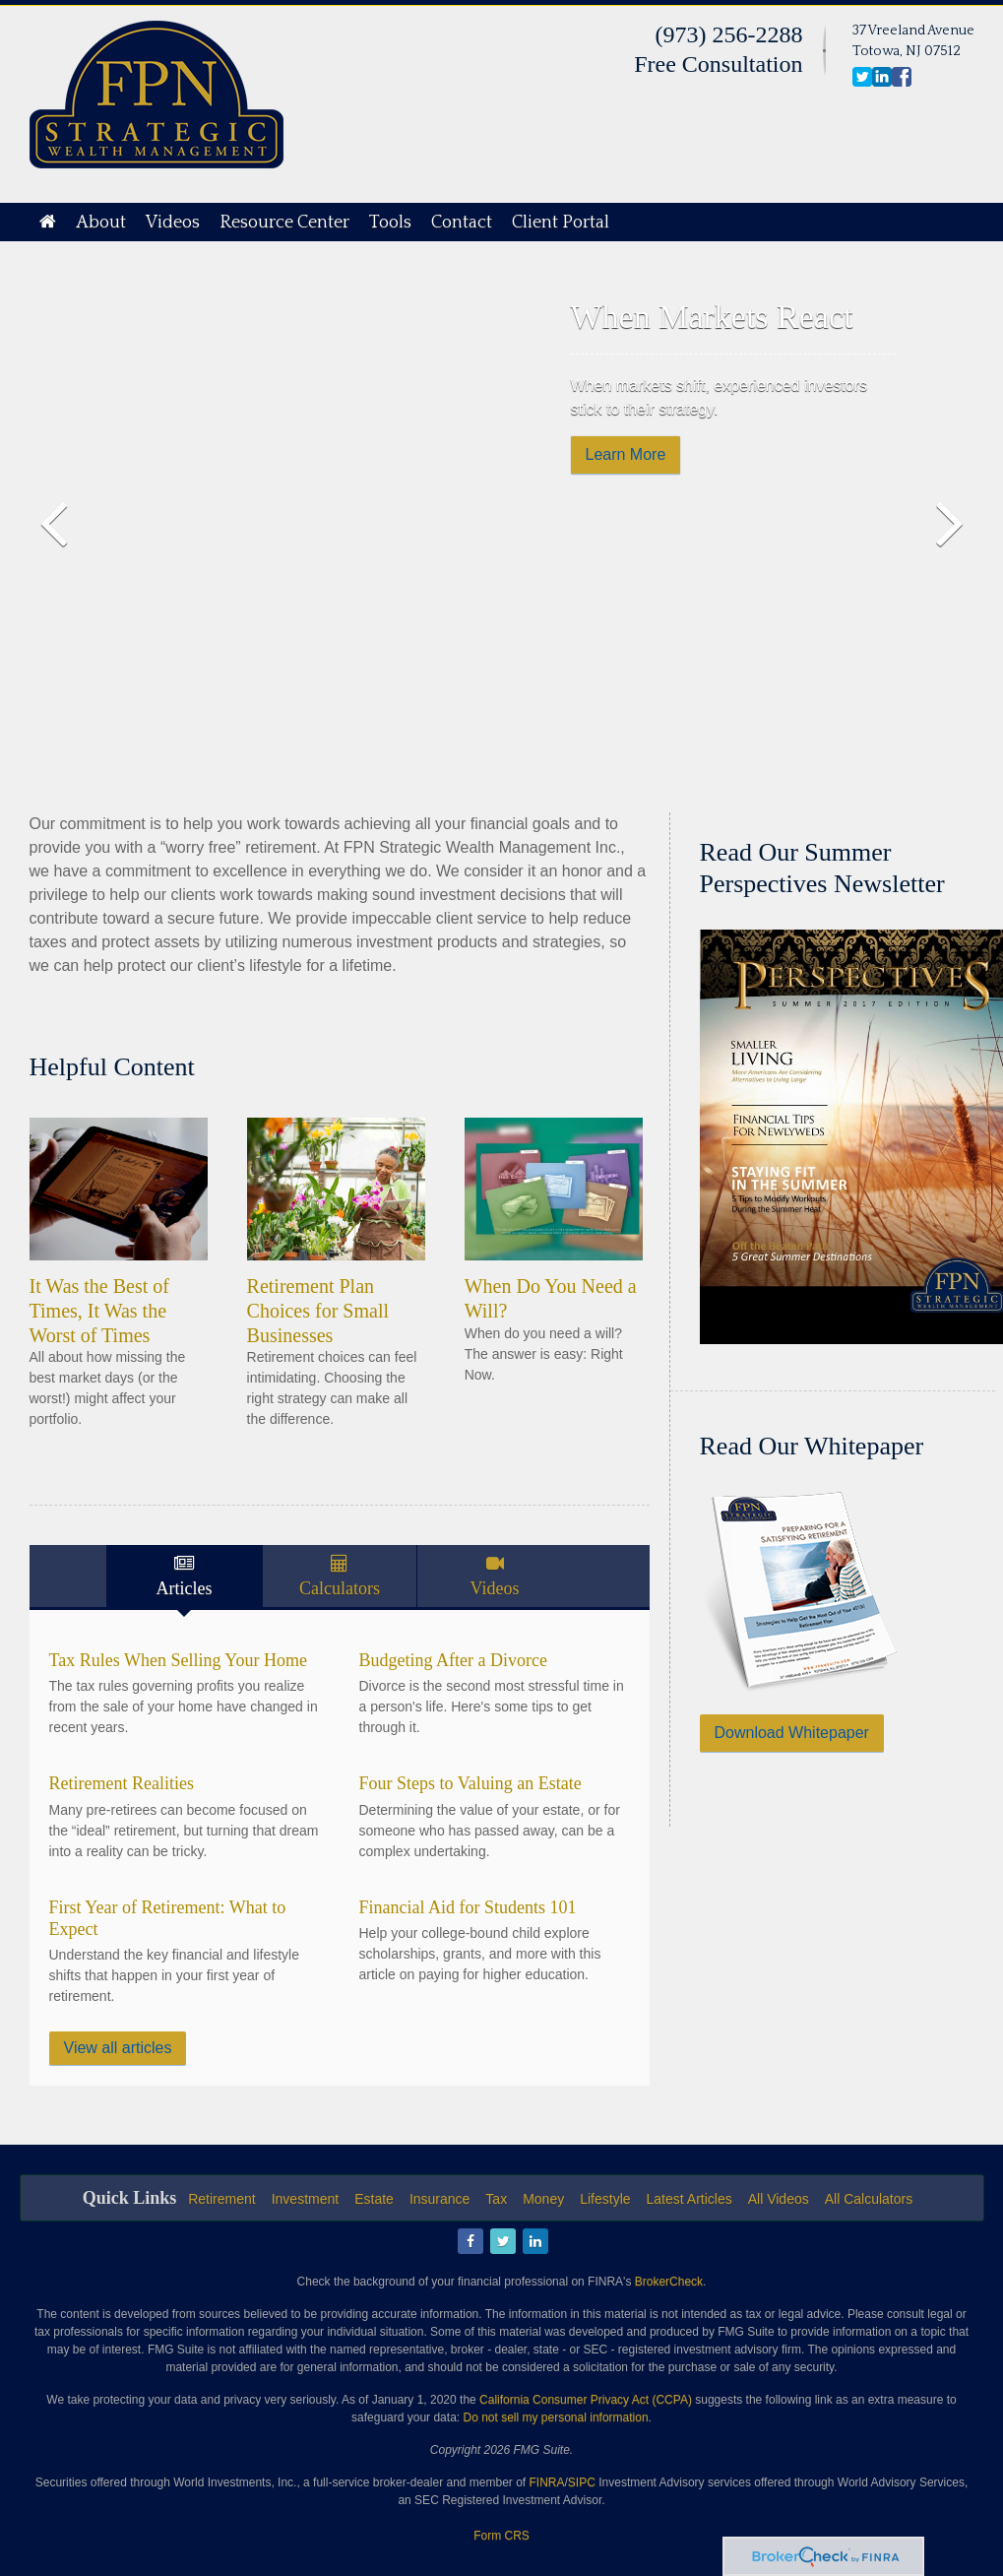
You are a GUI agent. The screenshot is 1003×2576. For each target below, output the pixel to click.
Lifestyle (605, 2199)
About (101, 222)
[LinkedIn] (534, 2241)
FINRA (547, 2482)
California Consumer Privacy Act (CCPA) (585, 2400)
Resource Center (284, 222)
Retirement (221, 2199)
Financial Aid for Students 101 (468, 1907)
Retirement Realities (121, 1783)
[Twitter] (501, 2241)
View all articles (118, 2047)
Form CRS (501, 2536)
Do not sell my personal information (555, 2417)
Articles (185, 1588)
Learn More (626, 454)
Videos (173, 222)
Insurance (439, 2199)
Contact (461, 222)
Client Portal (560, 222)
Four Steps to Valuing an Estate (470, 1783)
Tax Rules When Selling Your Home (178, 1660)
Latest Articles (689, 2199)
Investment (305, 2199)
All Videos (778, 2199)
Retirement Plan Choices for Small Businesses (318, 1310)
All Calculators (868, 2199)
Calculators (339, 1588)
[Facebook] (469, 2241)
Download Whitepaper (792, 1732)
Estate (374, 2199)
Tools (390, 222)
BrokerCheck (669, 2281)
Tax (496, 2199)
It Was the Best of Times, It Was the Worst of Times (99, 1310)
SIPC (582, 2482)
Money (543, 2199)
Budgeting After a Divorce (453, 1660)
